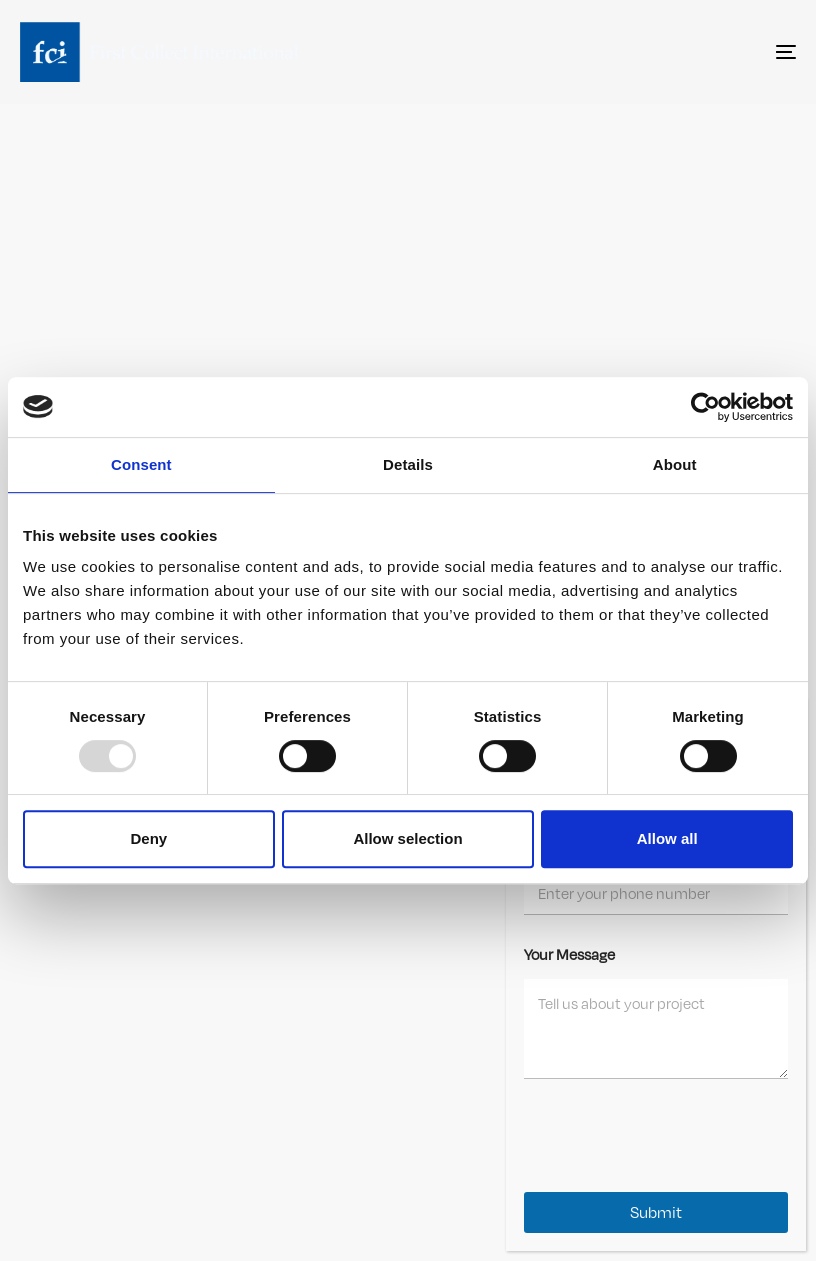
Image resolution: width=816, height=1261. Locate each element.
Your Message (569, 954)
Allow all (667, 838)
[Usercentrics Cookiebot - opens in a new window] (705, 407)
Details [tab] (408, 464)
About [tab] (675, 464)
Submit (656, 1212)
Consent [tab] (141, 464)
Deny (148, 838)
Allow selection (407, 838)
